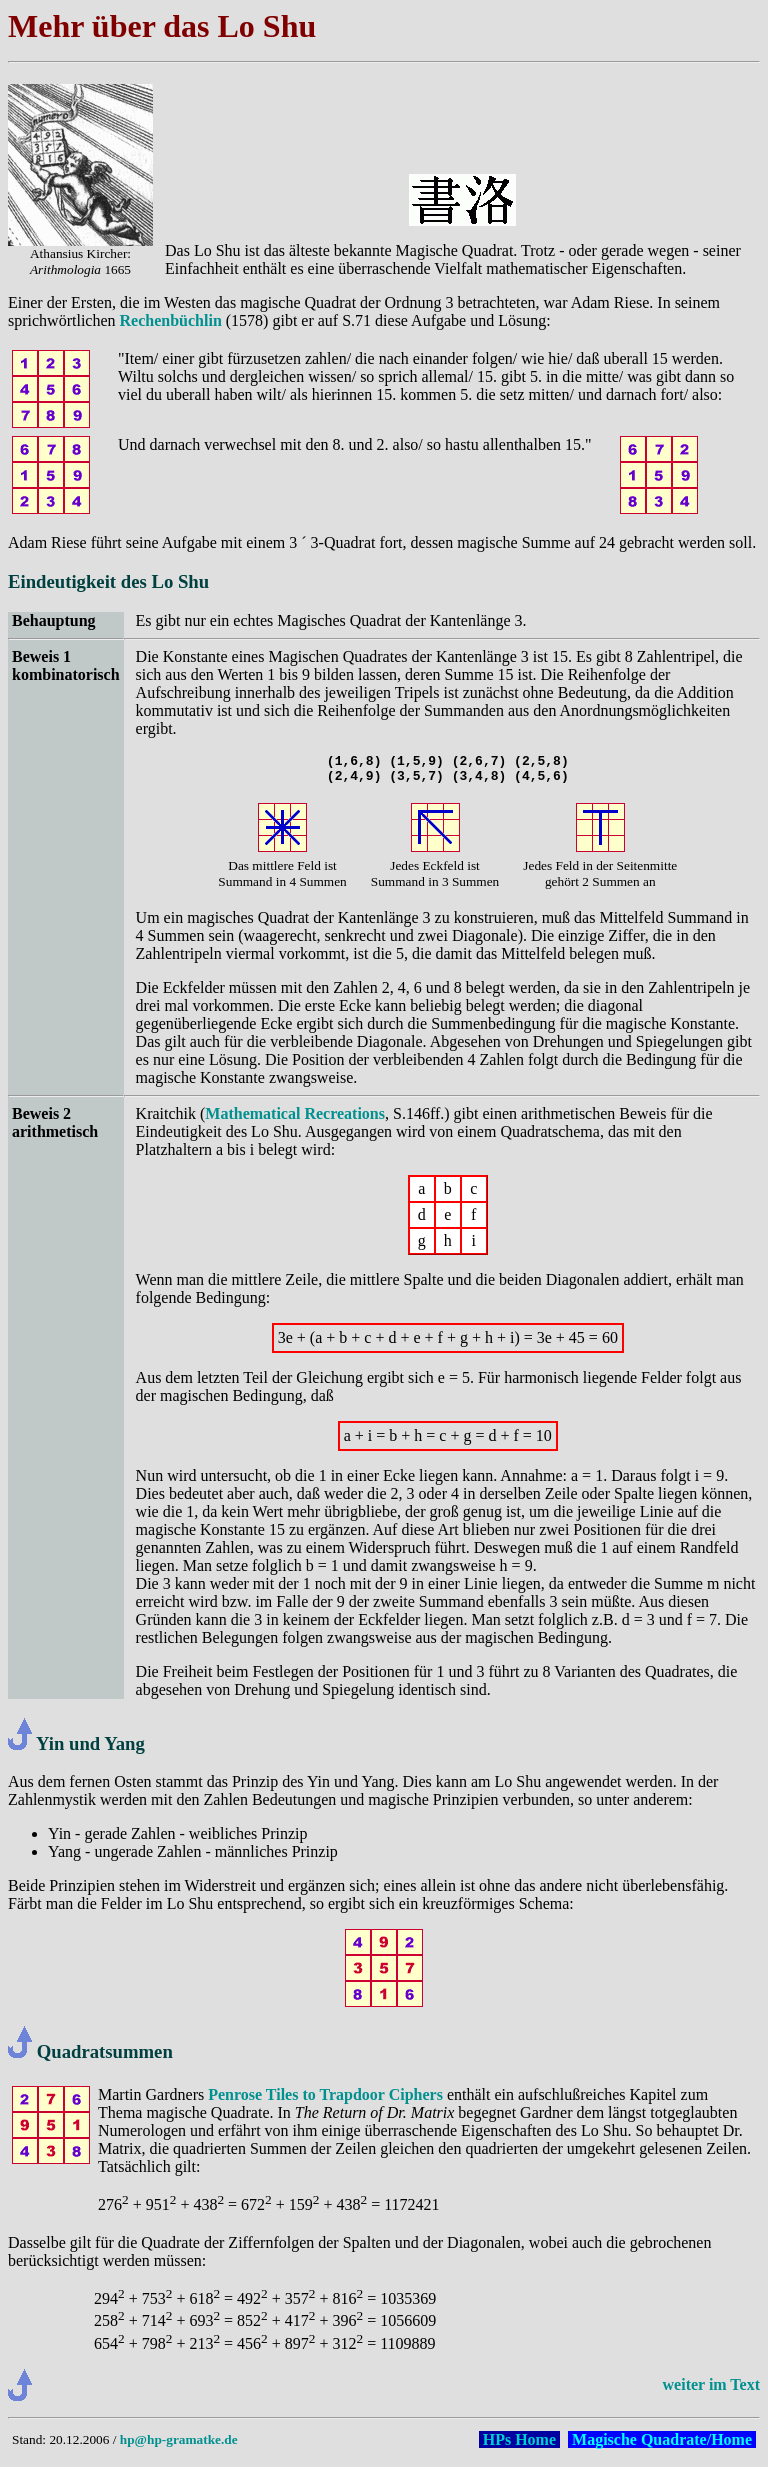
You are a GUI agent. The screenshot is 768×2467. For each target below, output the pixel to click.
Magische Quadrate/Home (662, 2445)
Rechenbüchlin (171, 320)
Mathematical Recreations (295, 1119)
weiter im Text (711, 2390)
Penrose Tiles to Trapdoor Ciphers (325, 2100)
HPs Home (519, 2445)
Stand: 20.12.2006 (60, 2445)
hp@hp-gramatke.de (179, 2445)
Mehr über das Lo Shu (162, 26)
